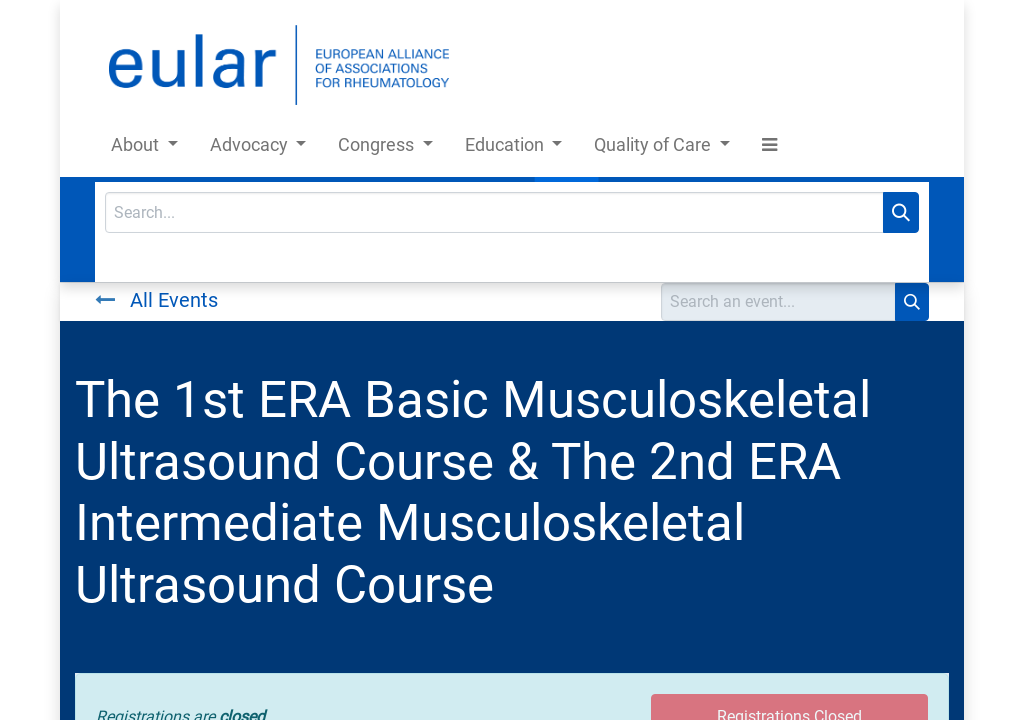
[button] (769, 148)
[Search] (901, 212)
